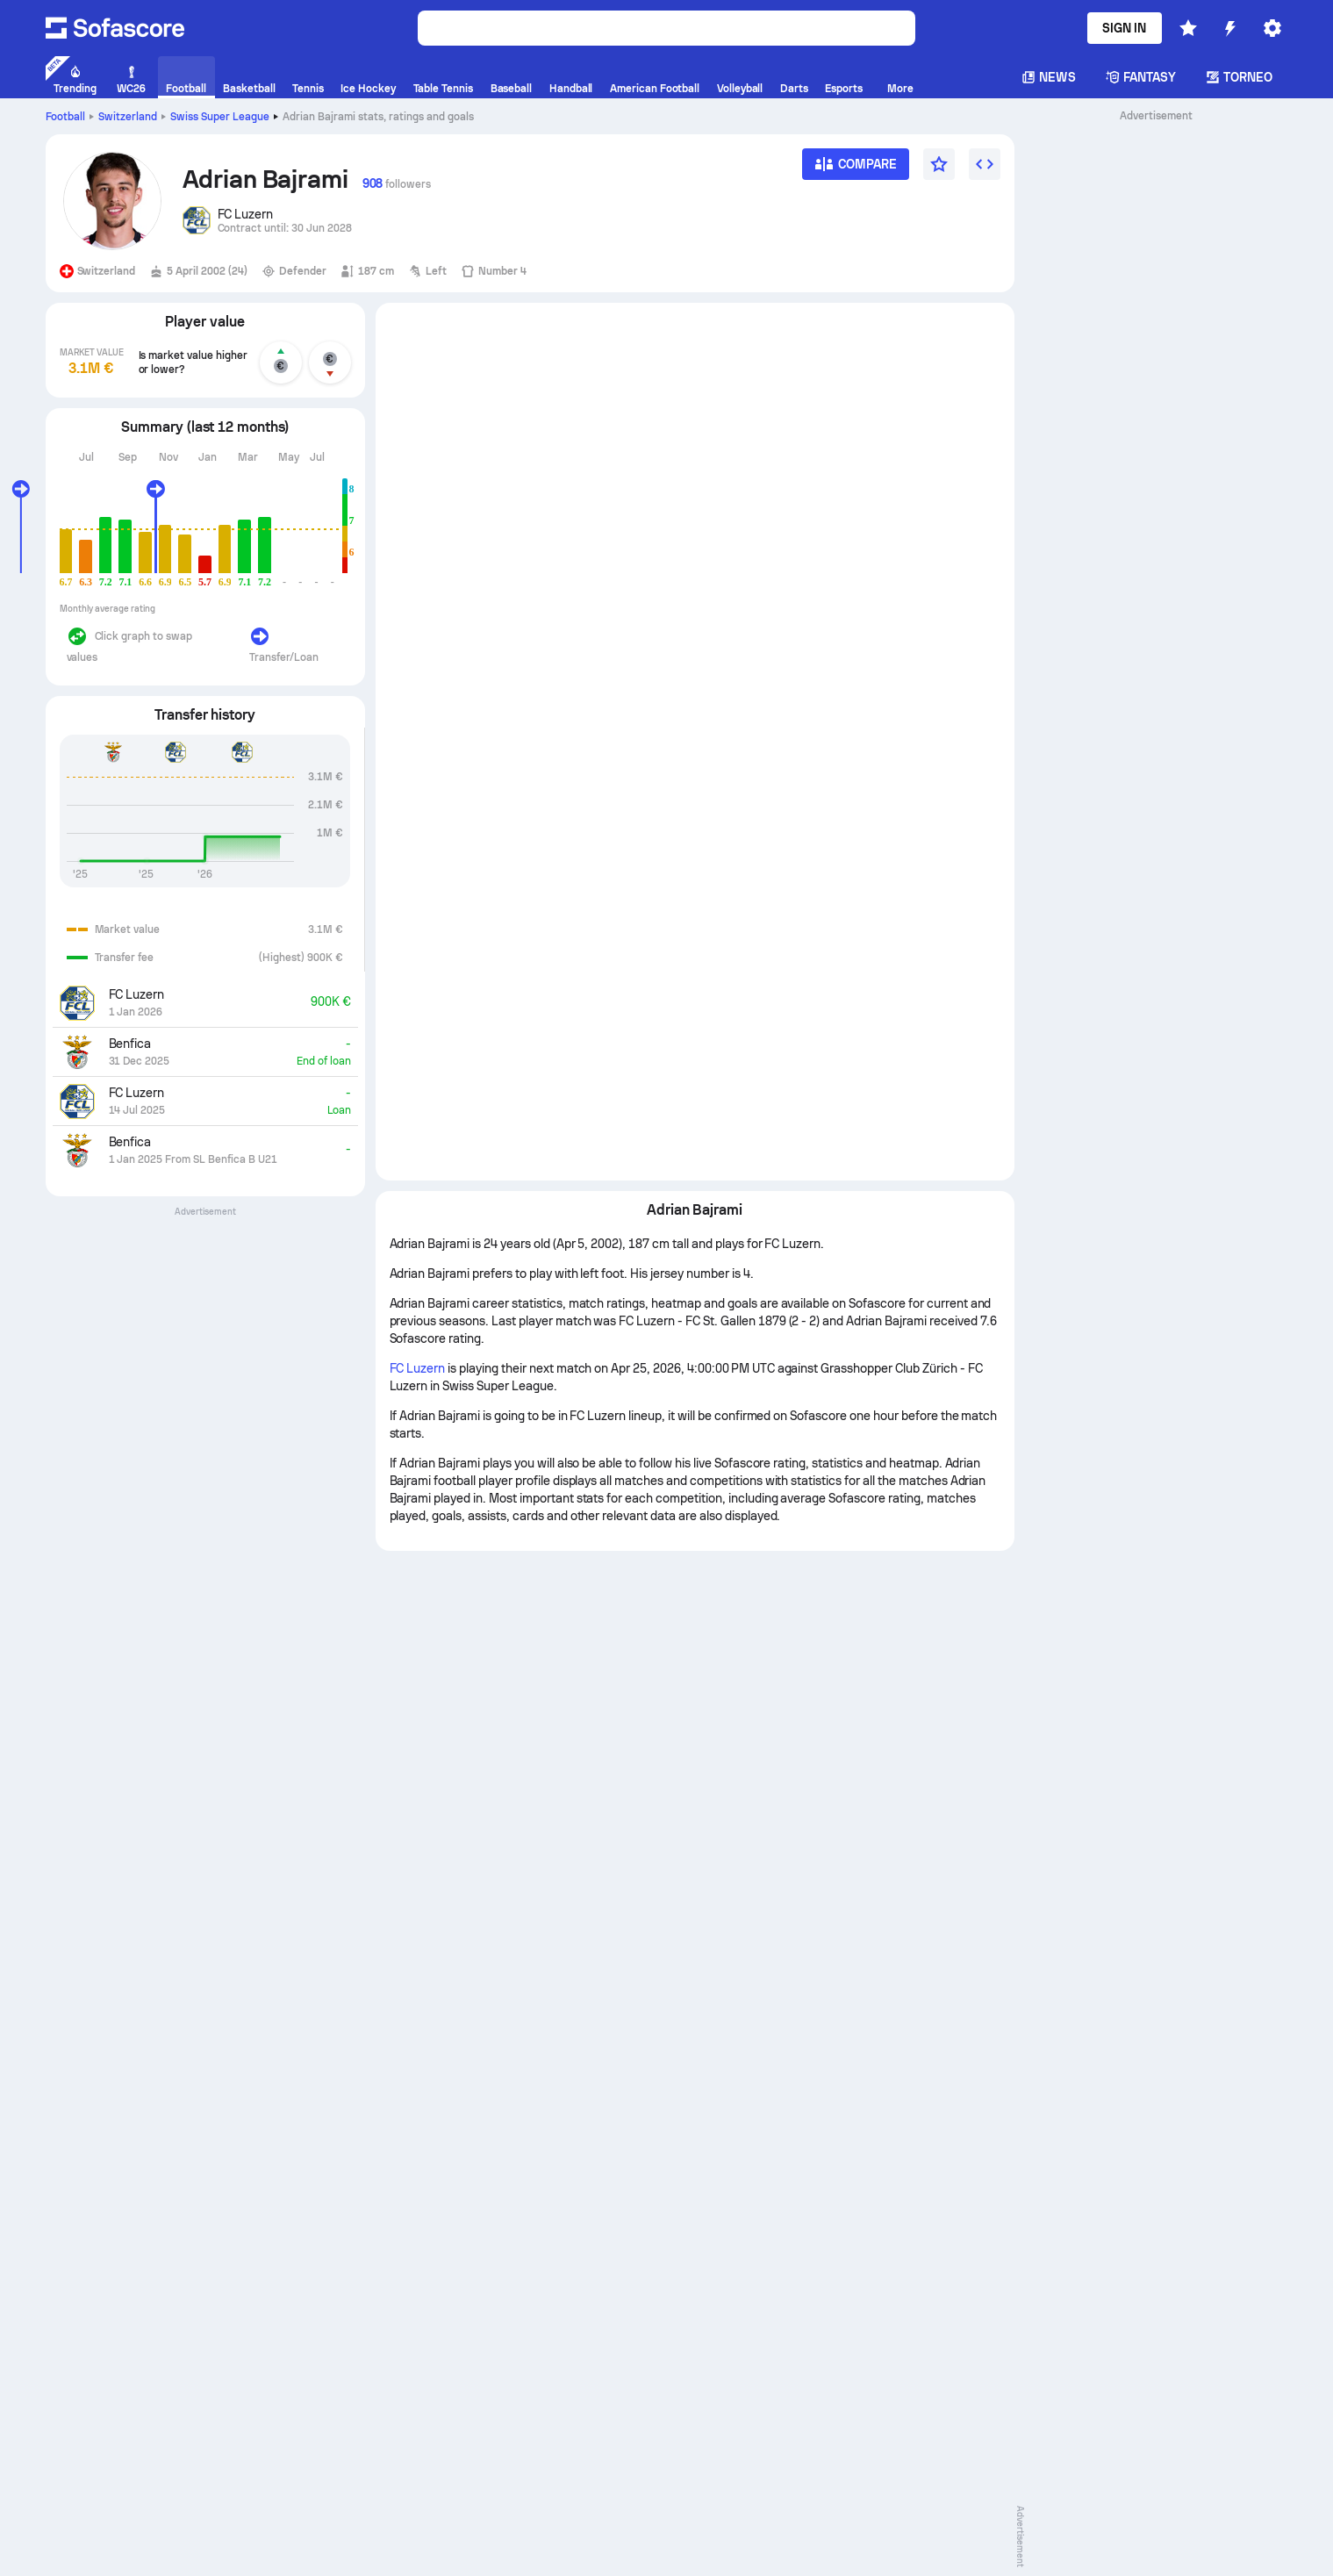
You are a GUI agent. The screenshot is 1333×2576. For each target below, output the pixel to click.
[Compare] (855, 169)
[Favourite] (939, 164)
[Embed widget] (984, 164)
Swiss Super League (219, 117)
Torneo (1239, 77)
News (1048, 77)
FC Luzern (418, 1368)
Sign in (1124, 28)
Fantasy (1141, 77)
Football (66, 117)
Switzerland (127, 117)
